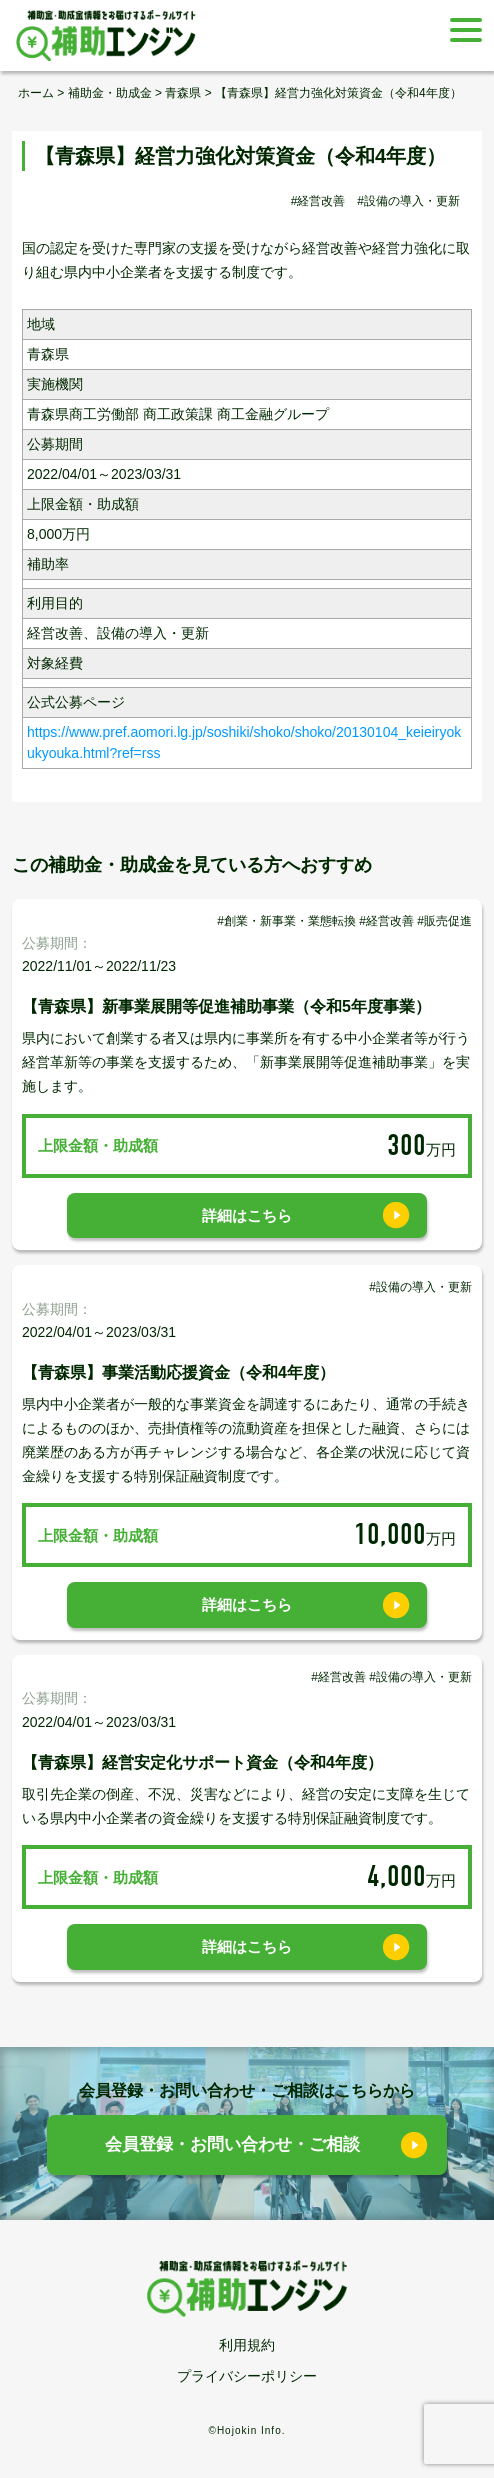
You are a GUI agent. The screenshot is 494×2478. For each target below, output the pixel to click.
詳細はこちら (247, 1215)
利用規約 (247, 2345)
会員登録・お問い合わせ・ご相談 (232, 2144)
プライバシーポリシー (247, 2376)
